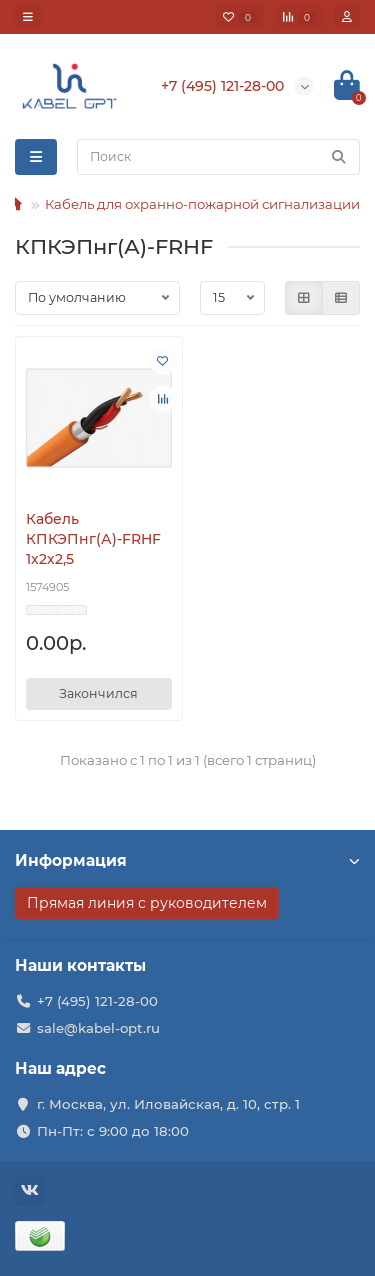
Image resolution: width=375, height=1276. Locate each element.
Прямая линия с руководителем (147, 903)
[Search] (218, 157)
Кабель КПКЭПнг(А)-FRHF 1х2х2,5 (93, 539)
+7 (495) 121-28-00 (97, 1001)
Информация (187, 860)
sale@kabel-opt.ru (98, 1028)
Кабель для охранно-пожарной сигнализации (202, 204)
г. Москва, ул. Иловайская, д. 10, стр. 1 (168, 1104)
